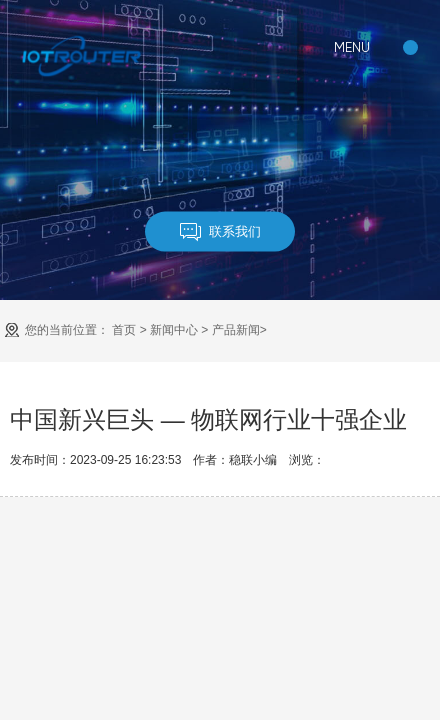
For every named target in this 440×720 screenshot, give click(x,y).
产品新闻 (236, 330)
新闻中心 (174, 330)
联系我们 (220, 231)
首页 (124, 330)
